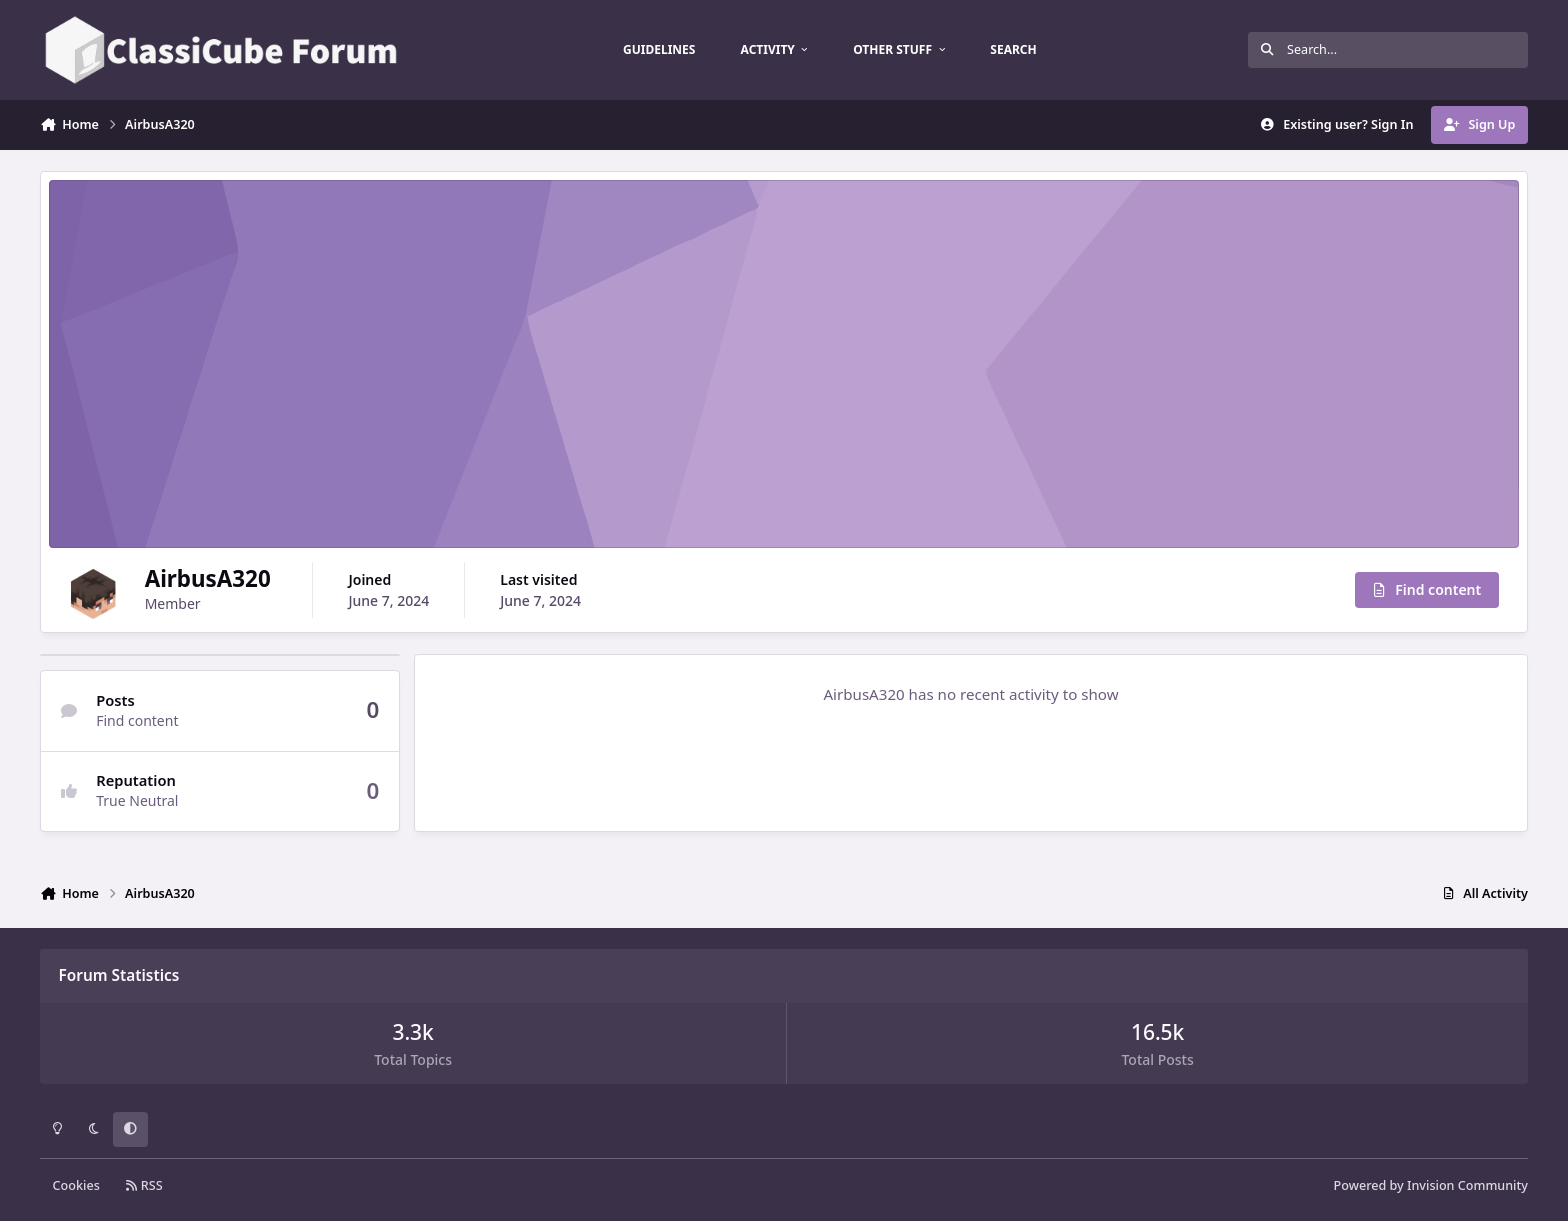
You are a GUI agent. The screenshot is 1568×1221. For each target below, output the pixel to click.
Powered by (1431, 1185)
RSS (144, 1185)
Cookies (76, 1185)
